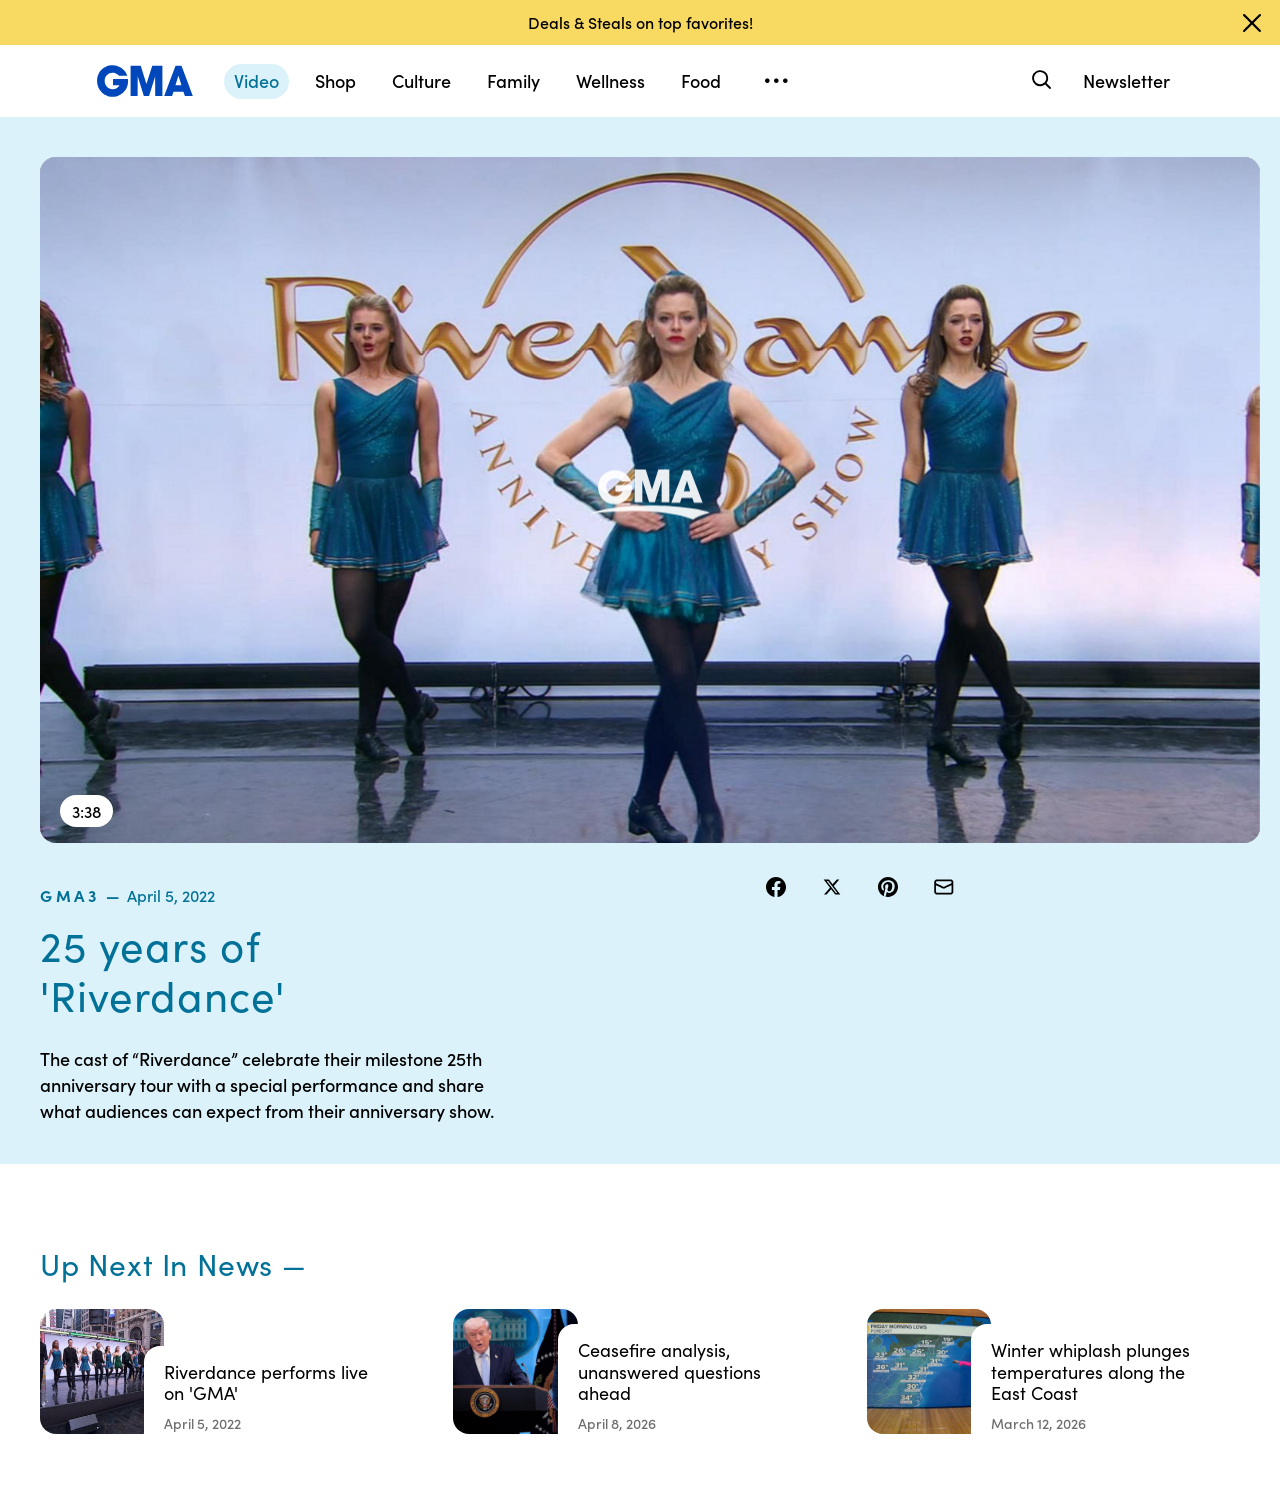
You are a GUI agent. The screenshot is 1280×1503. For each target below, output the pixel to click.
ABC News (930, 1152)
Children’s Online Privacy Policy (640, 1305)
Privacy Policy (631, 1188)
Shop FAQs (931, 1116)
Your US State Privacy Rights (785, 1125)
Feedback (773, 1296)
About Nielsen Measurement (785, 1215)
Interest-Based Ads (804, 1170)
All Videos (927, 1224)
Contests (615, 1116)
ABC (911, 1188)
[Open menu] (776, 81)
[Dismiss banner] (1252, 23)
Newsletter (1126, 80)
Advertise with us (641, 1350)
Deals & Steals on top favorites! (640, 22)
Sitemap (1078, 1116)
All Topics (926, 1260)
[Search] (1039, 80)
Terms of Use (627, 1152)
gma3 (790, 169)
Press (759, 1260)
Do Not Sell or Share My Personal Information (650, 1242)
